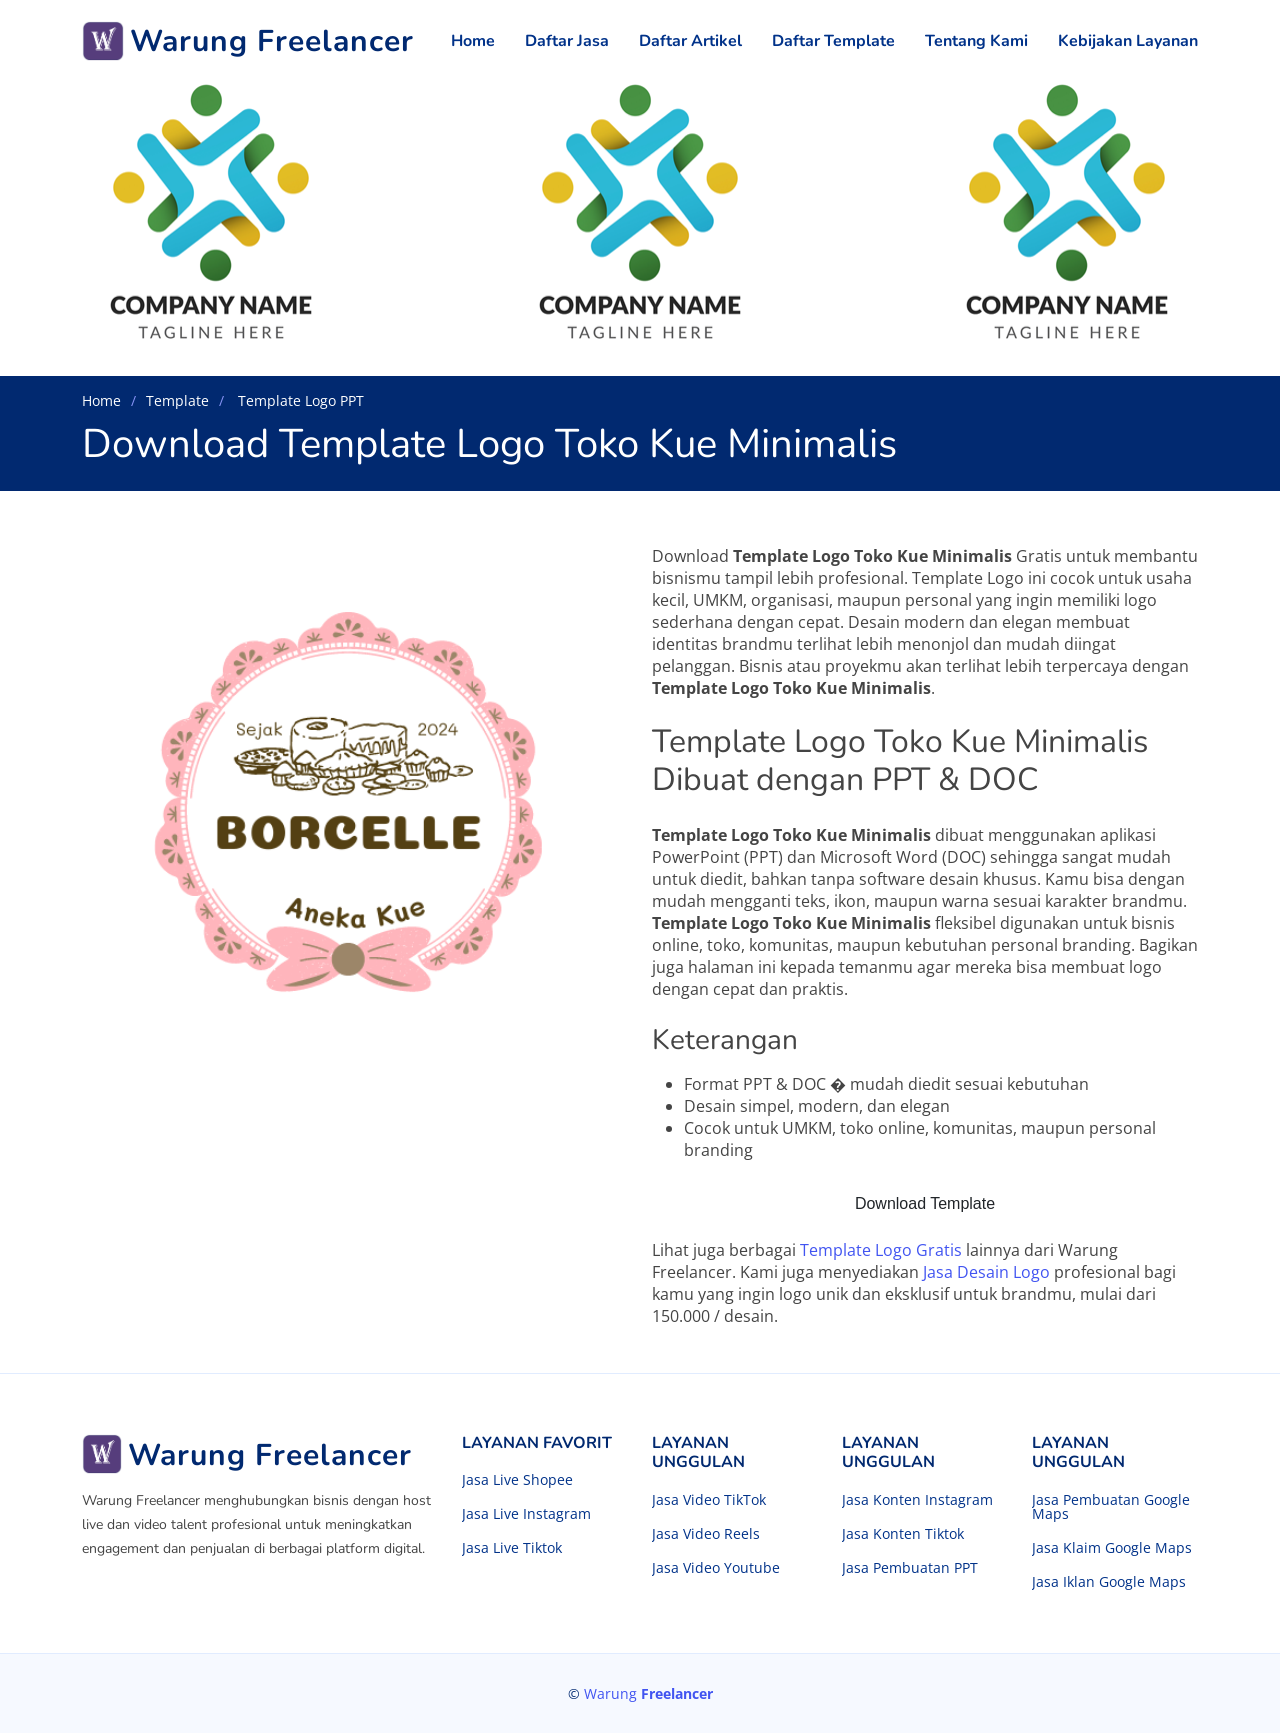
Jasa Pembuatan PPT (910, 1568)
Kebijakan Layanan (1128, 41)
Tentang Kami (976, 41)
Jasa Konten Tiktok (903, 1534)
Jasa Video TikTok (709, 1500)
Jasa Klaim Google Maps (1112, 1548)
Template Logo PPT (299, 400)
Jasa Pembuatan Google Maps (1111, 1507)
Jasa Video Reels (706, 1534)
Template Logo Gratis (881, 1250)
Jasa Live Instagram (526, 1514)
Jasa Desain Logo (986, 1272)
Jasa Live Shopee (517, 1480)
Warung (648, 1693)
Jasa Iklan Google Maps (1109, 1582)
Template (177, 400)
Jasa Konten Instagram (917, 1500)
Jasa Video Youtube (716, 1568)
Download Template (925, 1203)
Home (473, 41)
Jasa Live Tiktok (512, 1548)
